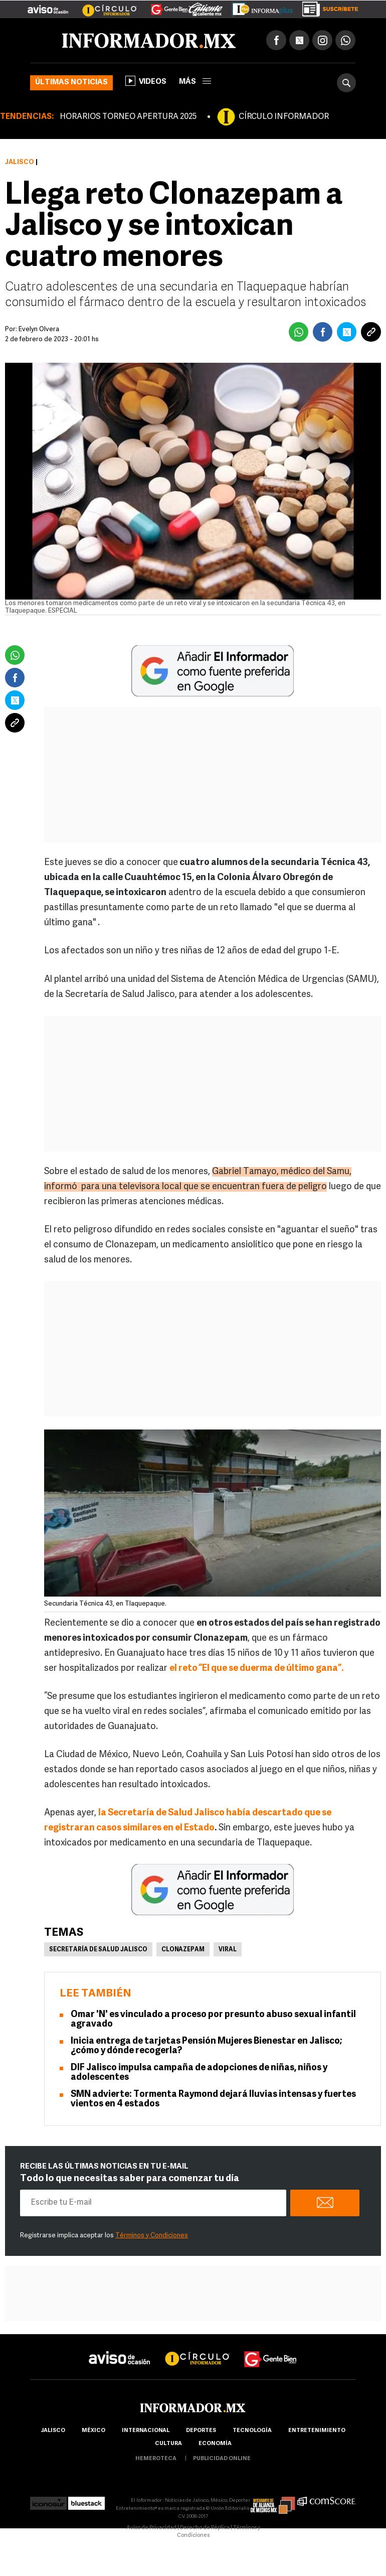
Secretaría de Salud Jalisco (98, 1950)
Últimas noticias (71, 82)
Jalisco (19, 162)
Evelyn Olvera (39, 329)
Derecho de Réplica (205, 2528)
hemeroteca (155, 2459)
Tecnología (252, 2431)
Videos (145, 81)
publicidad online (222, 2459)
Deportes (201, 2431)
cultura (168, 2444)
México (93, 2431)
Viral (228, 1950)
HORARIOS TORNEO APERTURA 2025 (128, 117)
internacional (145, 2431)
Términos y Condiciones (151, 2235)
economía (215, 2444)
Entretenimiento (316, 2431)
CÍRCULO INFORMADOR (284, 117)
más (195, 82)
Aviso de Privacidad (151, 2528)
